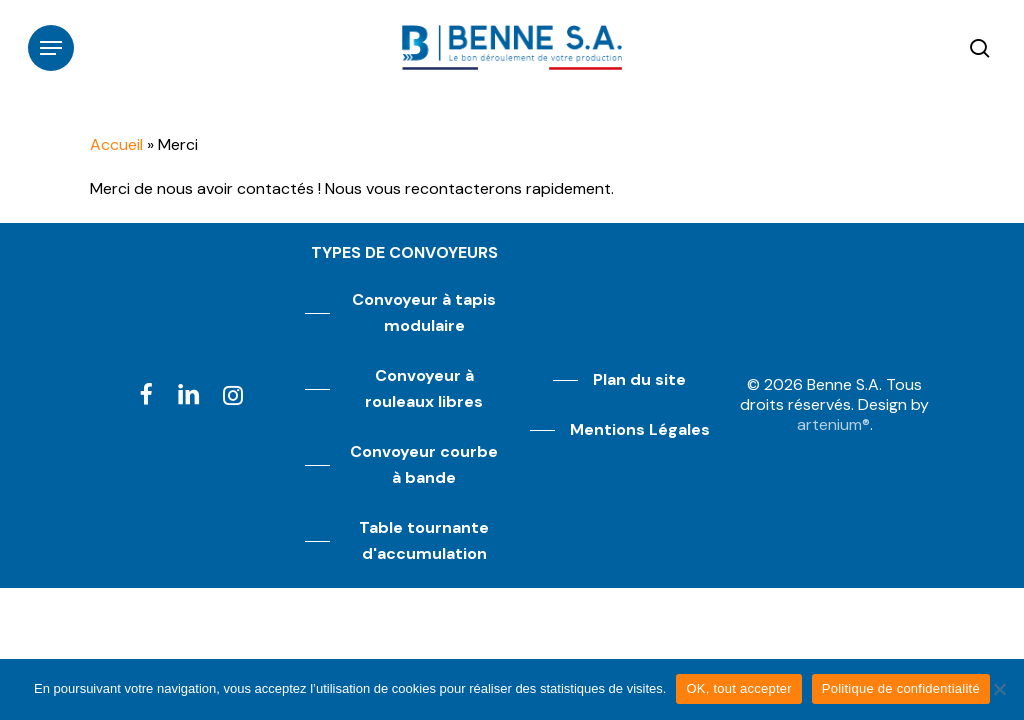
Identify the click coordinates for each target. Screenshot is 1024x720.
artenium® (833, 424)
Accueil (116, 144)
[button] (51, 48)
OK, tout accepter (738, 688)
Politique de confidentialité (901, 688)
